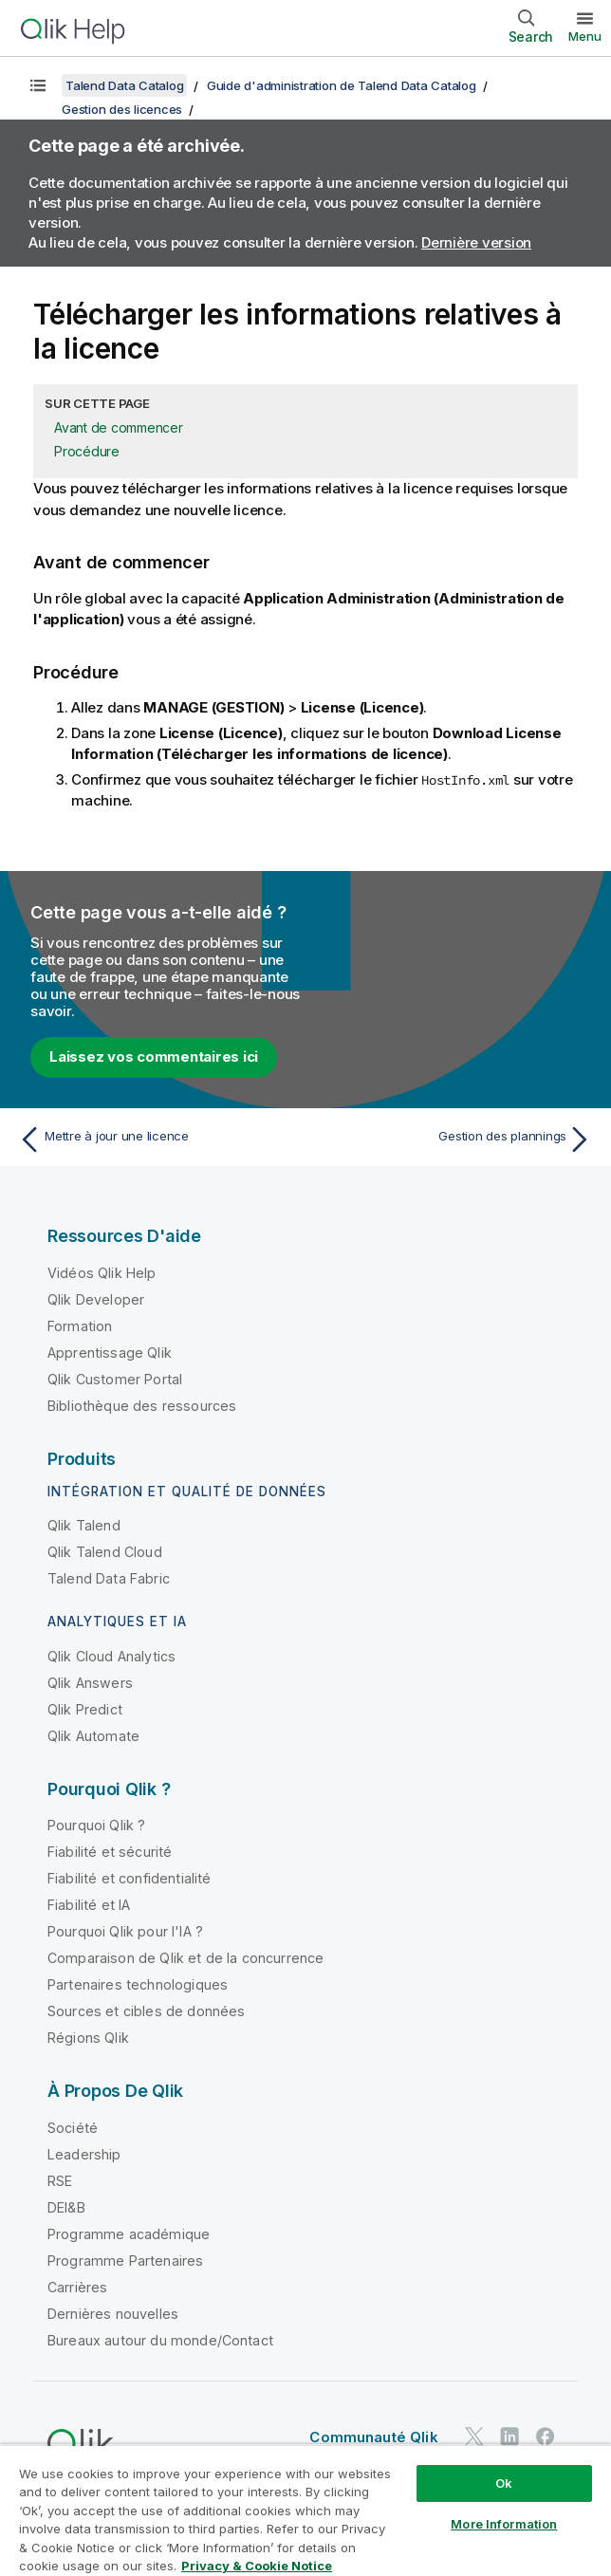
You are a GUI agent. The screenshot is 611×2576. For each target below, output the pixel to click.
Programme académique (128, 2234)
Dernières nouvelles (112, 2314)
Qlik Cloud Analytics (111, 1656)
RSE (59, 2181)
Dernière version (476, 242)
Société (72, 2128)
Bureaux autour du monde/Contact (160, 2340)
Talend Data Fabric (108, 1578)
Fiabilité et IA (88, 1905)
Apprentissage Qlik (109, 1352)
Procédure (87, 451)
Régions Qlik (88, 2037)
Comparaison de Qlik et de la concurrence (185, 1958)
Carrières (77, 2287)
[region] (305, 2510)
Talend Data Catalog (124, 85)
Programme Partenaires (125, 2260)
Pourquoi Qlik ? (96, 1825)
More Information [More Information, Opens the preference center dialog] (504, 2523)
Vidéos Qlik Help (102, 1273)
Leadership (84, 2154)
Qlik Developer (95, 1299)
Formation (79, 1326)
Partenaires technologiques (137, 1984)
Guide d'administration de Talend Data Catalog (341, 85)
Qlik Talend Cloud (104, 1552)
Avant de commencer (118, 427)
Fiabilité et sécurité (109, 1852)
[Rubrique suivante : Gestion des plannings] (454, 1139)
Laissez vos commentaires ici (153, 1056)
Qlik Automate (93, 1736)
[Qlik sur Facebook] (545, 2437)
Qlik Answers (90, 1683)
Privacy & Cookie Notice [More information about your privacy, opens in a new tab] (256, 2565)
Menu (585, 36)
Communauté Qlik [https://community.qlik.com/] (373, 2437)
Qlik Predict (84, 1709)
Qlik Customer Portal (114, 1379)
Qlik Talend (83, 1525)
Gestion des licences (122, 109)
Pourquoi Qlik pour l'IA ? (125, 1931)
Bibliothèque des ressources (141, 1406)
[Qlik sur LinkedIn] (509, 2437)
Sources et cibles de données (146, 2011)
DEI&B (66, 2207)
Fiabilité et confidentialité (129, 1878)
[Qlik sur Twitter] (474, 2437)
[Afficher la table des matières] (38, 85)
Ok (503, 2483)
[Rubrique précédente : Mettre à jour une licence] (157, 1139)
